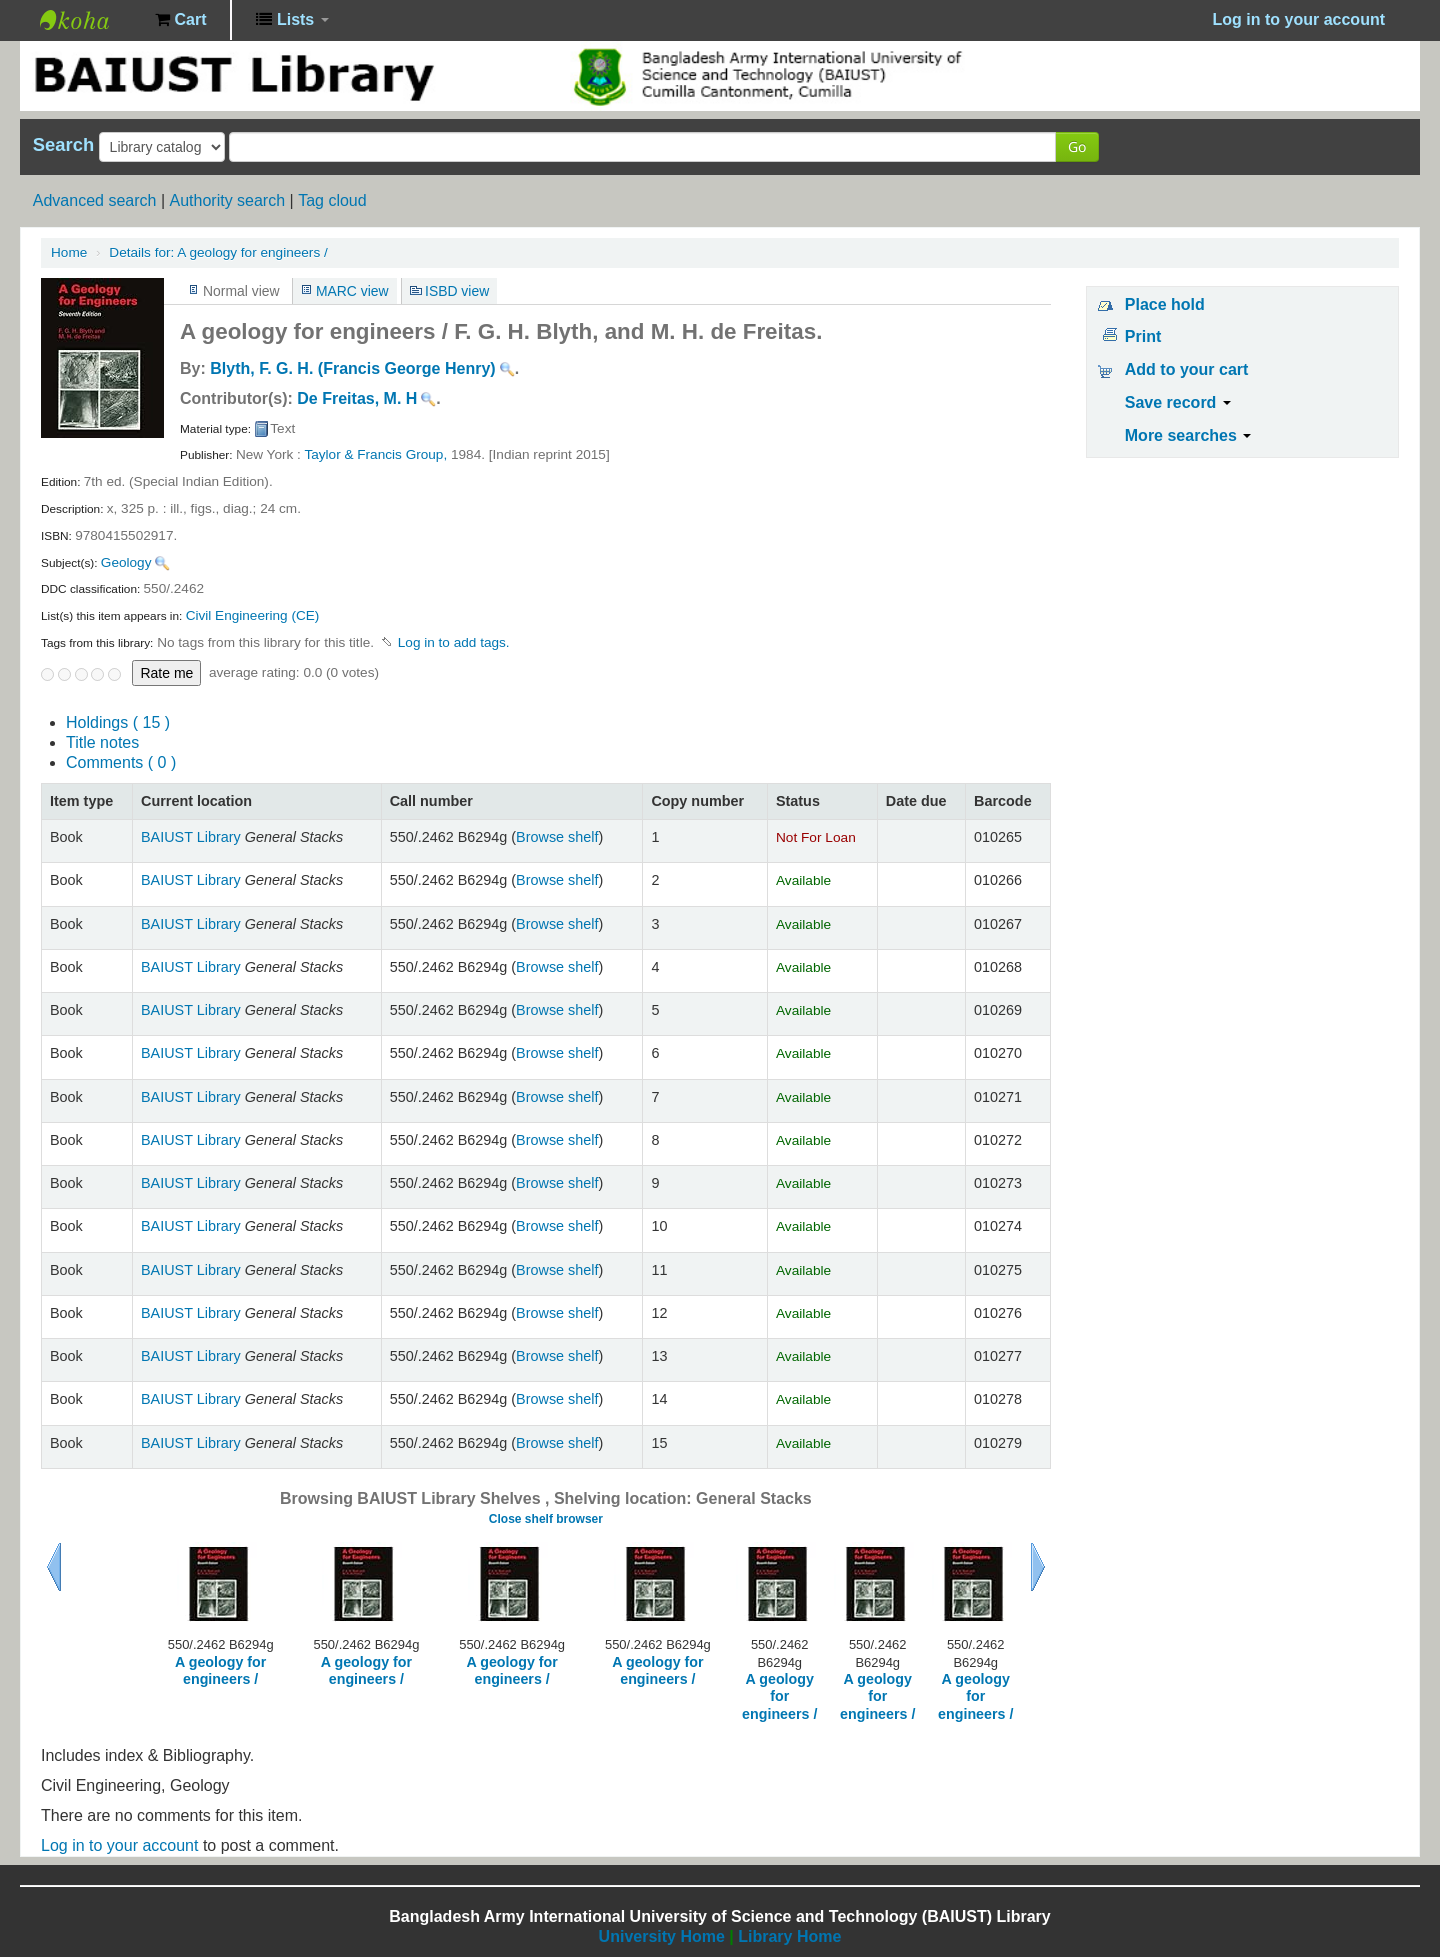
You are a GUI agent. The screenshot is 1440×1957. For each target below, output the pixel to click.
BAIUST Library (90, 20)
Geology (126, 562)
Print (1143, 336)
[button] (180, 20)
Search (63, 145)
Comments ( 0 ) (121, 762)
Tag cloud (332, 200)
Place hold (1165, 304)
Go (1077, 146)
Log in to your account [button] (1299, 19)
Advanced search (95, 200)
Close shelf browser (546, 1519)
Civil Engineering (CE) (253, 615)
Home (69, 252)
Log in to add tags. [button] (454, 642)
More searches (1188, 435)
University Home (662, 1936)
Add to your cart (1187, 369)
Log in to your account (119, 1845)
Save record (1178, 402)
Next (1038, 1567)
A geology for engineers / (218, 252)
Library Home (789, 1936)
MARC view (352, 291)
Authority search (227, 200)
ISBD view (457, 291)
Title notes (102, 742)
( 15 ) (118, 722)
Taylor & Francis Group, (375, 454)
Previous (54, 1567)
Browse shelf (557, 837)
